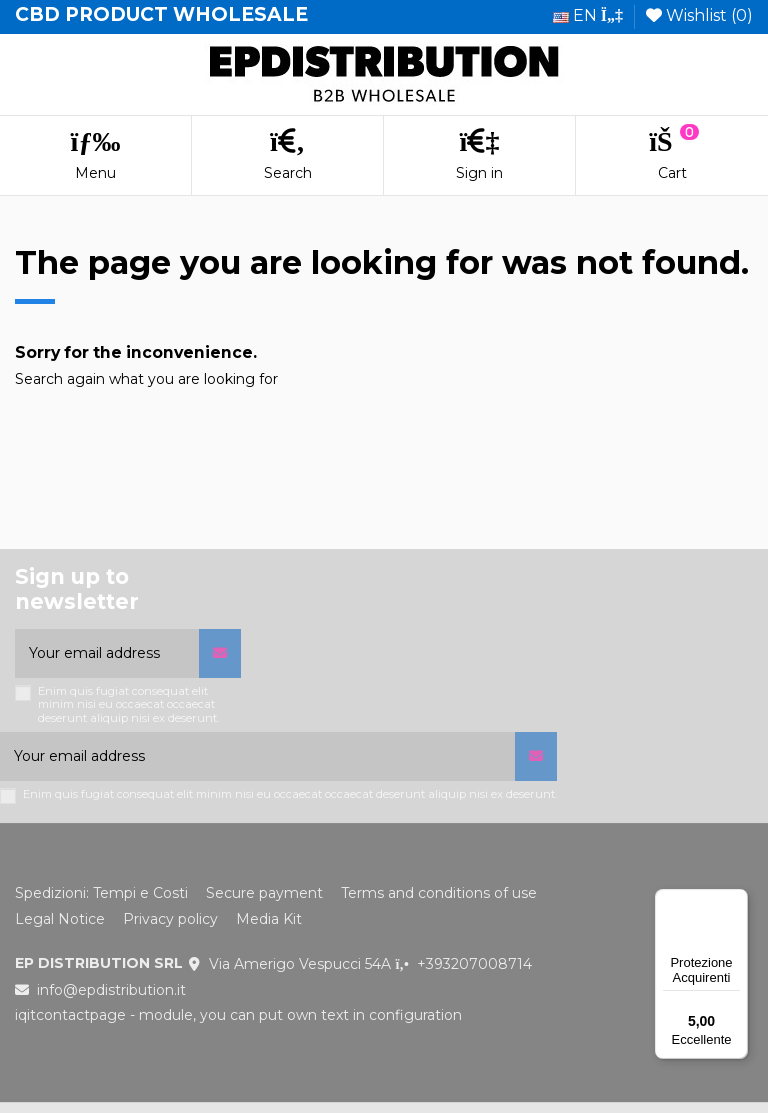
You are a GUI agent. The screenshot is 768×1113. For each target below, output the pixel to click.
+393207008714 (474, 964)
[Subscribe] (220, 653)
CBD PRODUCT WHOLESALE (161, 14)
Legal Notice (60, 919)
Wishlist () (699, 15)
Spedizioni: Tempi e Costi (101, 893)
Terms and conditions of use (439, 893)
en (588, 15)
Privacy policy (170, 919)
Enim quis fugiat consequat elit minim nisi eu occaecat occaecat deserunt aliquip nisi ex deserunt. (128, 705)
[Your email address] (107, 653)
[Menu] (736, 901)
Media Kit (269, 919)
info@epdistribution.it (111, 990)
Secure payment (264, 893)
